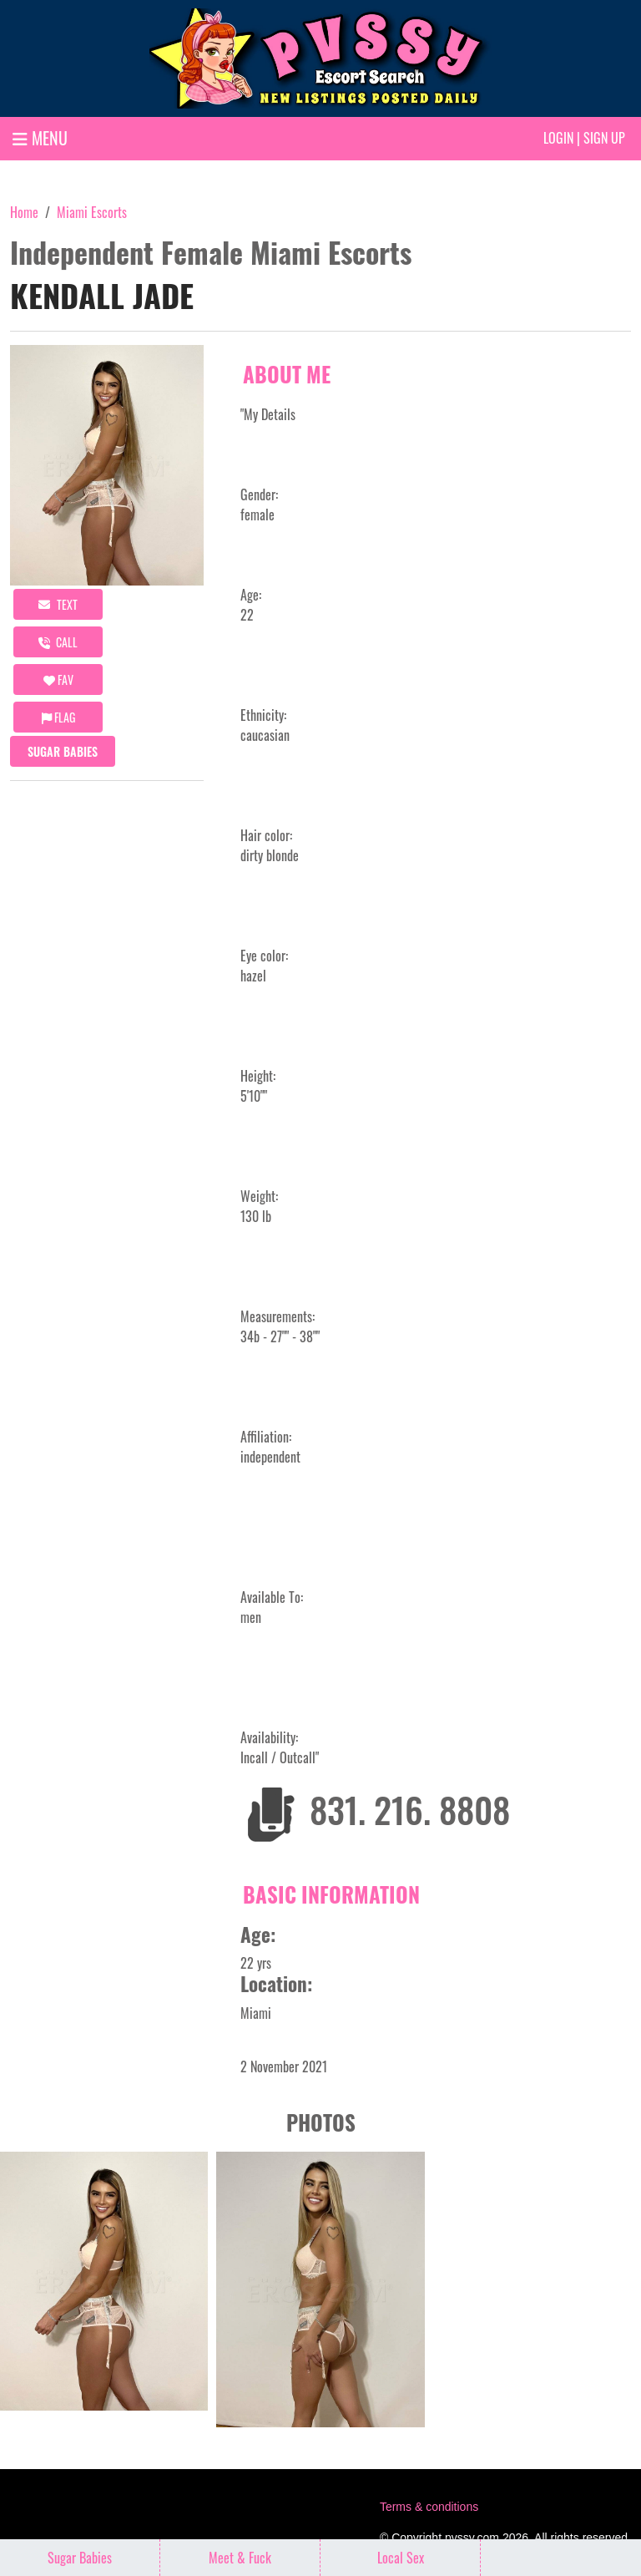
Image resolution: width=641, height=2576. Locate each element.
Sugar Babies (63, 751)
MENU (40, 137)
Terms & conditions (429, 2506)
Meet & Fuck (240, 2558)
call (58, 642)
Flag (58, 717)
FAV (58, 679)
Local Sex (400, 2558)
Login (558, 138)
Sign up (604, 138)
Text (58, 604)
